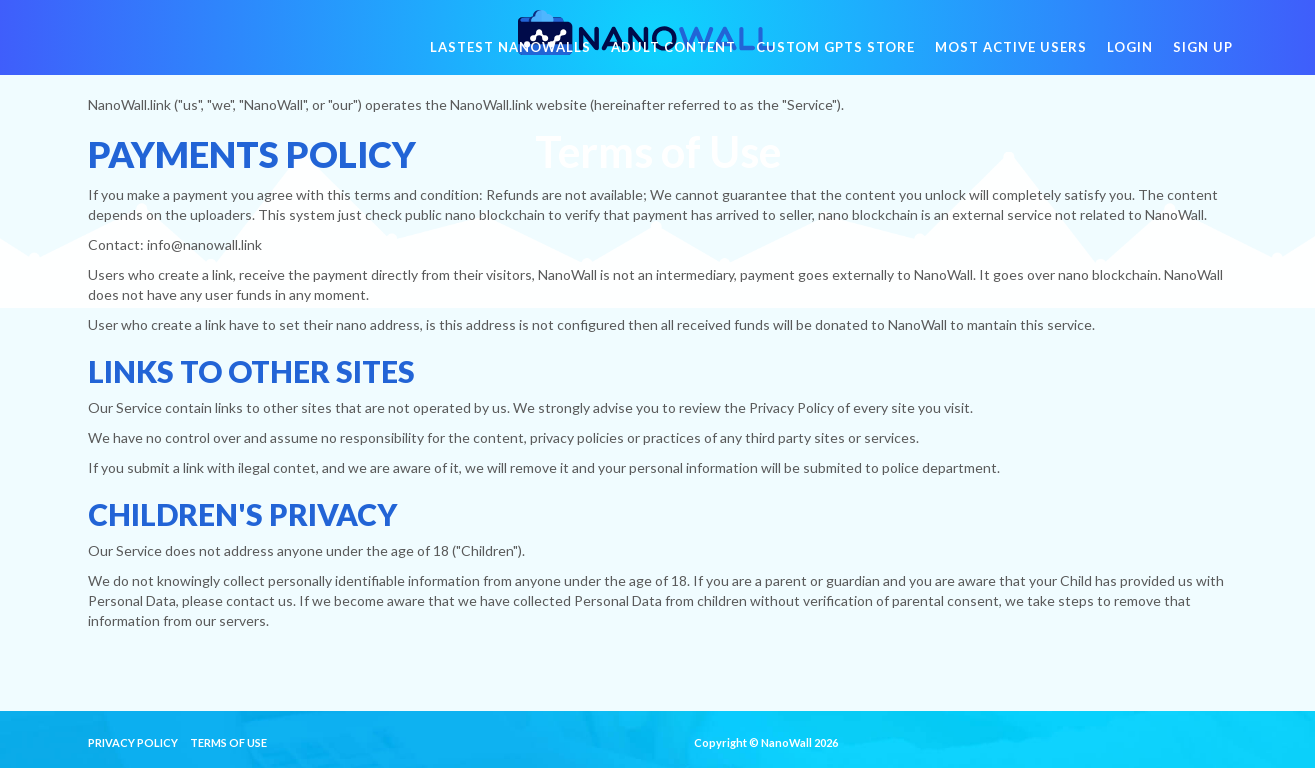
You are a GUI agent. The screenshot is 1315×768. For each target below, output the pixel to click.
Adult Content (673, 60)
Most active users (1011, 60)
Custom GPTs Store (835, 60)
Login (1130, 60)
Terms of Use (228, 742)
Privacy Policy (133, 742)
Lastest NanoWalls (510, 60)
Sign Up (1203, 60)
